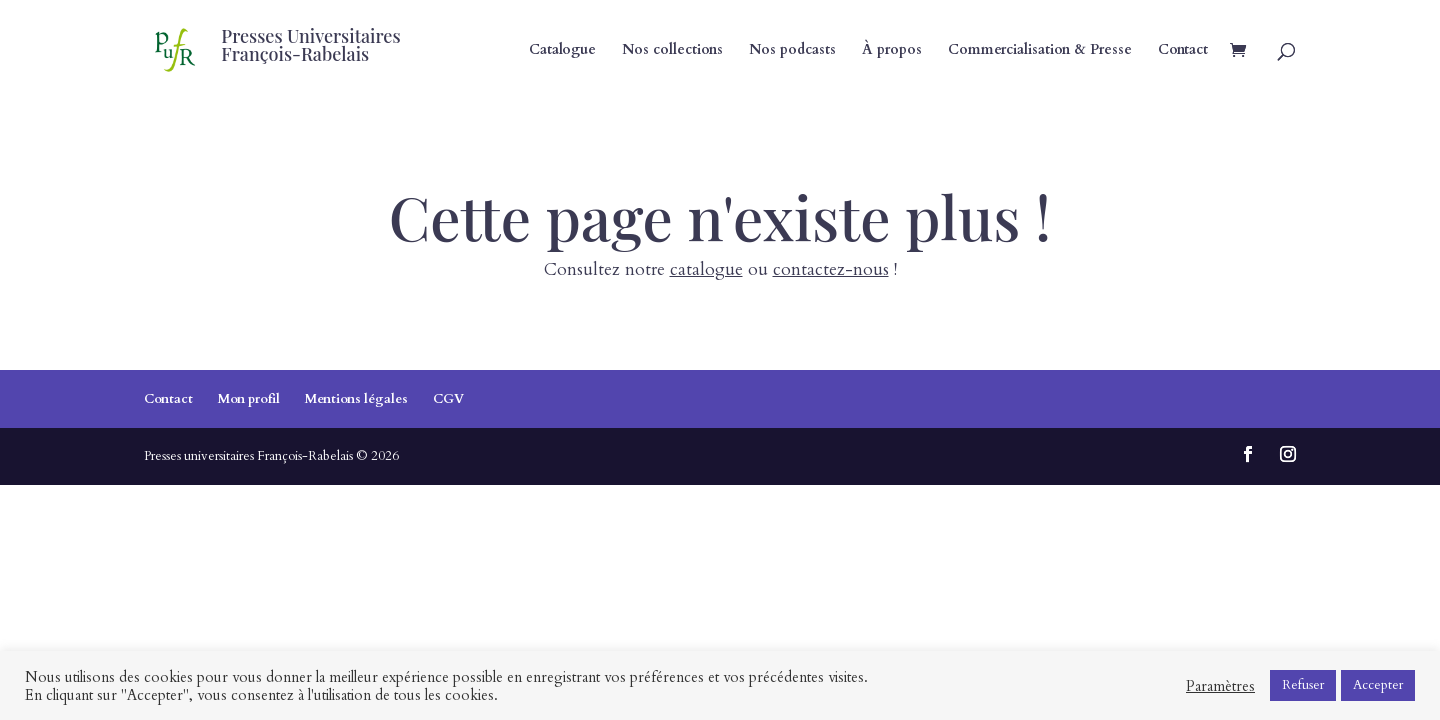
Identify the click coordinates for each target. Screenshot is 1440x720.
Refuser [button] (1303, 685)
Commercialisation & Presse (1040, 51)
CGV (448, 399)
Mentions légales (356, 399)
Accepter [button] (1378, 685)
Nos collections (672, 51)
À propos (892, 51)
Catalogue (562, 51)
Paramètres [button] (1220, 686)
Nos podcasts (792, 51)
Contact (1183, 51)
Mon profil (249, 399)
